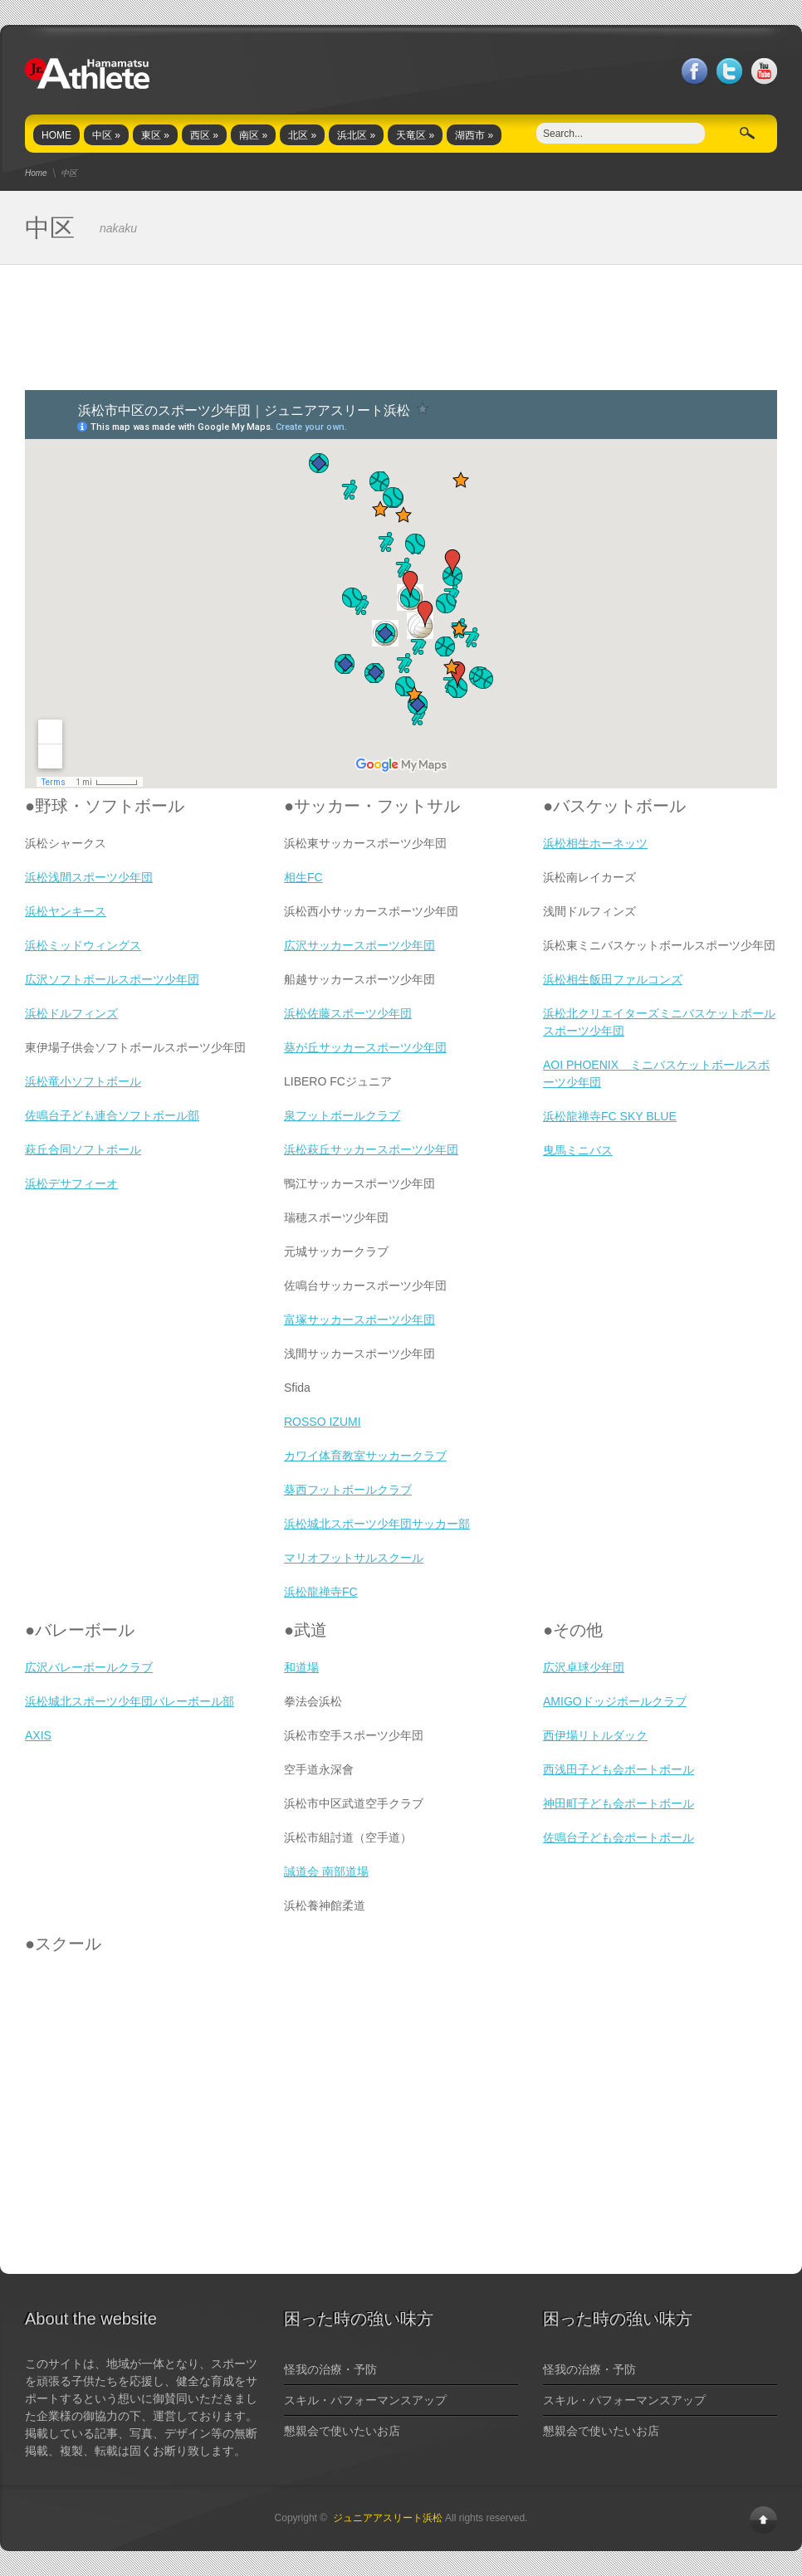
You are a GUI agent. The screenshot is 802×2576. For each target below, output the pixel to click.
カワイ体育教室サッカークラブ (365, 1455)
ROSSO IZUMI (322, 1421)
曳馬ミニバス (578, 1150)
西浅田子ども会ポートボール (618, 1769)
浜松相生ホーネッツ (595, 843)
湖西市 (474, 135)
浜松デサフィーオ (71, 1183)
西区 (204, 135)
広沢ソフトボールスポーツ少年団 (112, 979)
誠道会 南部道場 (326, 1871)
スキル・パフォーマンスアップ (365, 2400)
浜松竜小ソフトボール (83, 1081)
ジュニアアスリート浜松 (388, 2518)
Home (36, 173)
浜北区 (356, 135)
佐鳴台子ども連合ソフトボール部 (112, 1115)
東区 (155, 135)
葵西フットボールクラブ (348, 1489)
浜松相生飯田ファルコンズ (612, 979)
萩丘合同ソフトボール (83, 1149)
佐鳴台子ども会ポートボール (618, 1837)
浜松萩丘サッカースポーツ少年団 (371, 1149)
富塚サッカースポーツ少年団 (359, 1319)
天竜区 (415, 135)
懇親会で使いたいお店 (342, 2430)
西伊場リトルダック (595, 1735)
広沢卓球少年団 (583, 1667)
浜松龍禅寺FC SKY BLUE (610, 1116)
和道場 (301, 1667)
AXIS (38, 1735)
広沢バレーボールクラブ (89, 1667)
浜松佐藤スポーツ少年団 (348, 1013)
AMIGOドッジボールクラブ (615, 1701)
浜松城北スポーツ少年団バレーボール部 (129, 1701)
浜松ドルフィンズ (71, 1013)
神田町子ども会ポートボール (618, 1803)
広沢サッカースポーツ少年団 (359, 945)
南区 (253, 135)
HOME (56, 135)
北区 (302, 135)
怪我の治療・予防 (330, 2369)
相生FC (303, 877)
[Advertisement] (401, 327)
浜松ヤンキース (65, 911)
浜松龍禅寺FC (321, 1591)
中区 (106, 135)
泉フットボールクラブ (342, 1115)
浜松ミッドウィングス (83, 945)
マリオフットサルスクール (353, 1557)
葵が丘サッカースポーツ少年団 (365, 1047)
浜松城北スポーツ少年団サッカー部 (377, 1523)
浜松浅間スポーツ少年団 (89, 877)
